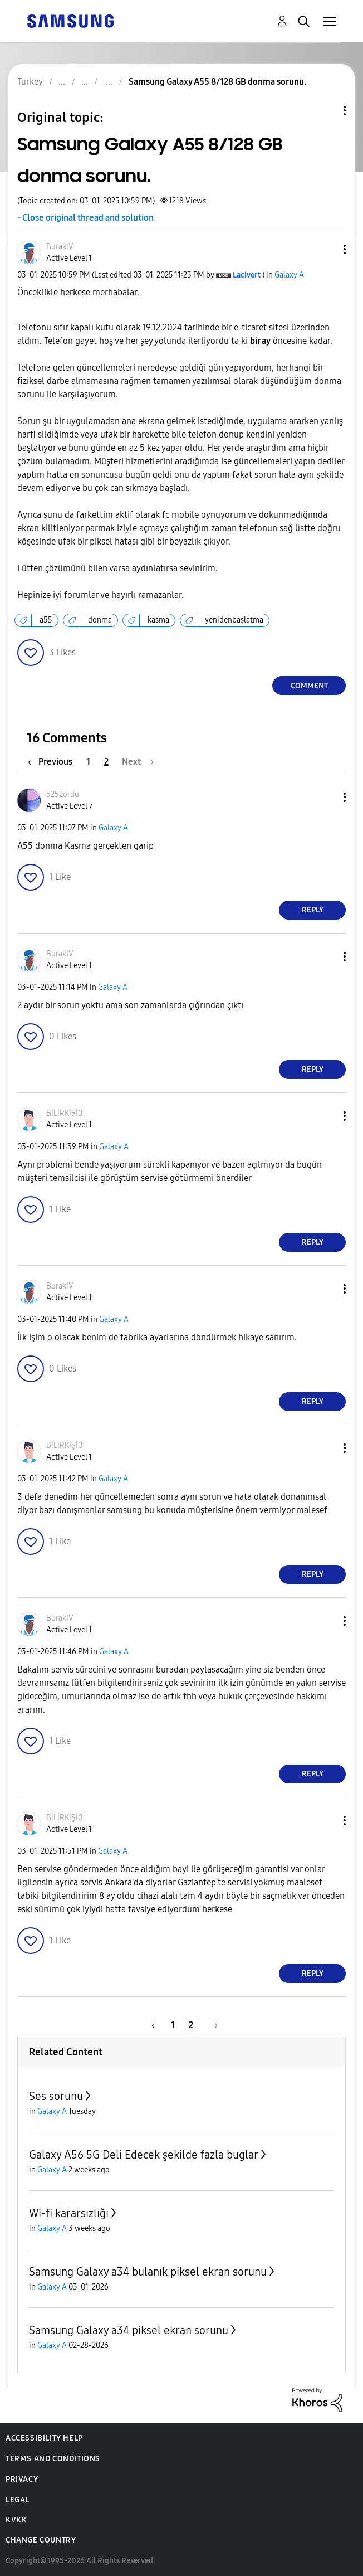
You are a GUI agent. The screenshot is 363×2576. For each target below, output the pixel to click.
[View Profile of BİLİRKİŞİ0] (64, 1113)
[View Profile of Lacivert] (247, 275)
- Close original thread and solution (85, 217)
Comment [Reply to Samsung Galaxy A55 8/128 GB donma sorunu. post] (309, 686)
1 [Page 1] (88, 761)
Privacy (22, 2479)
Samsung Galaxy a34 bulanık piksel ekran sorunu (148, 2271)
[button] (326, 249)
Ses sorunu (56, 2096)
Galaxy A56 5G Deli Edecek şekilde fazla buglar (143, 2154)
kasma (158, 620)
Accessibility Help (44, 2438)
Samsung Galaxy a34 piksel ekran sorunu (128, 2330)
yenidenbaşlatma (234, 620)
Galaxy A (289, 275)
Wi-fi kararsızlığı (69, 2213)
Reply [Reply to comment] (312, 910)
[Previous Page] (53, 761)
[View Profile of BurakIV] (59, 246)
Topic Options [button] (326, 110)
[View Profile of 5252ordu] (62, 794)
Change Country (41, 2540)
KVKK (16, 2520)
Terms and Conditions (53, 2458)
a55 (46, 620)
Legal (18, 2500)
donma (100, 620)
